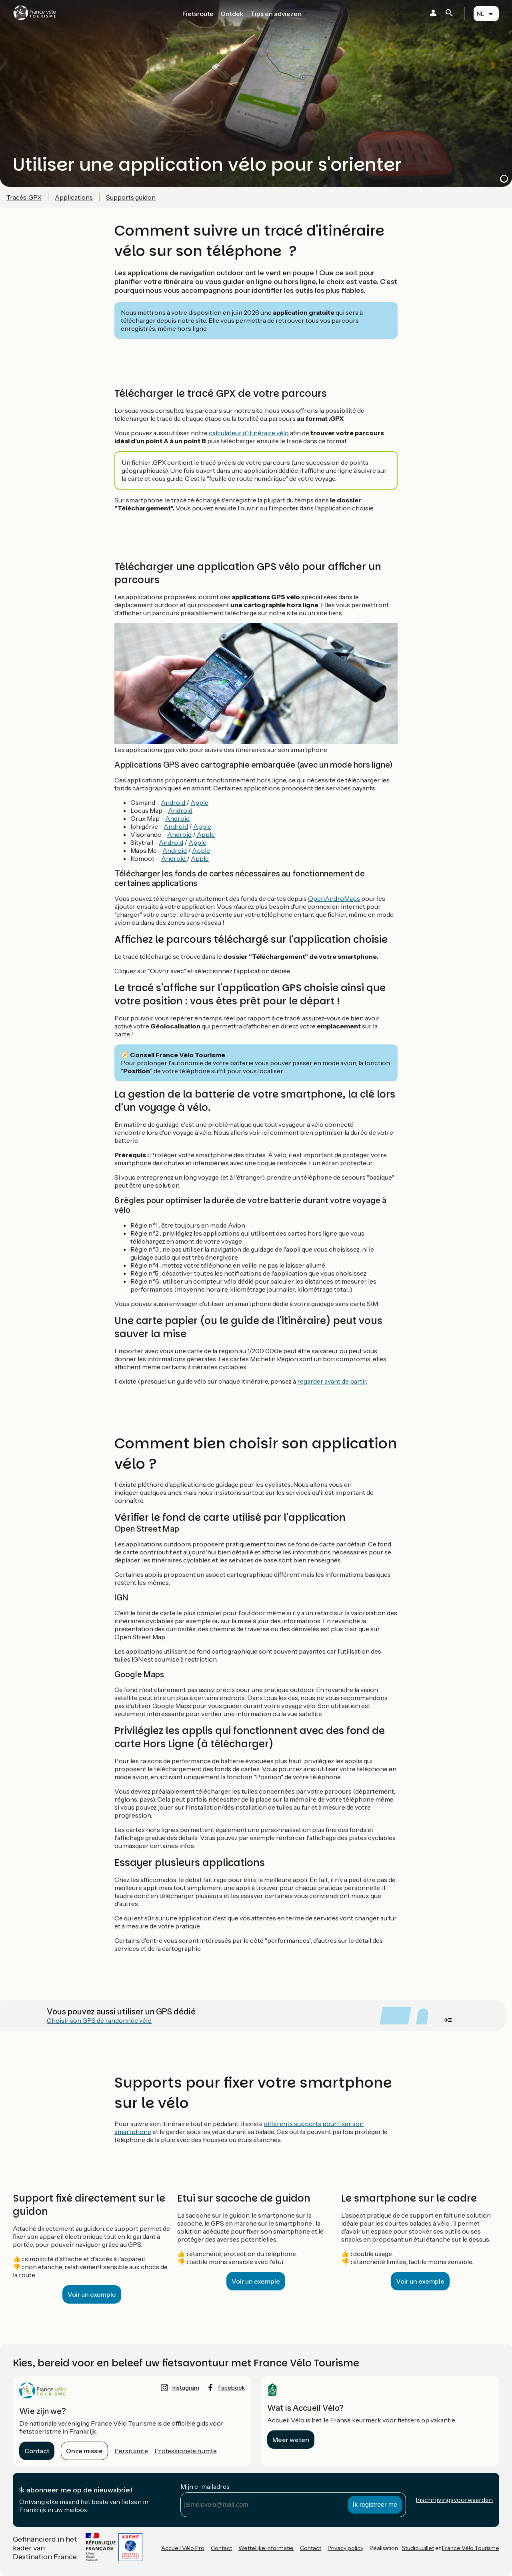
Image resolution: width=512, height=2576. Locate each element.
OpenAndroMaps (334, 898)
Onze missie (84, 2451)
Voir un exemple (92, 2294)
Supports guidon (131, 197)
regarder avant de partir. (332, 1381)
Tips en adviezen (276, 14)
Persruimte (131, 2451)
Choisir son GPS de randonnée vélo (99, 2020)
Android (173, 802)
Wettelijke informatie (266, 2548)
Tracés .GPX (24, 197)
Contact (36, 2451)
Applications (74, 197)
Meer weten (290, 2440)
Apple (199, 802)
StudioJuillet (418, 2548)
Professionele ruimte (185, 2451)
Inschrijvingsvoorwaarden (454, 2500)
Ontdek (232, 14)
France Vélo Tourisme (470, 2548)
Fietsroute (198, 14)
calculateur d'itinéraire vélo (249, 433)
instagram (185, 2387)
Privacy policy (345, 2548)
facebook (231, 2387)
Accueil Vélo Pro (182, 2548)
